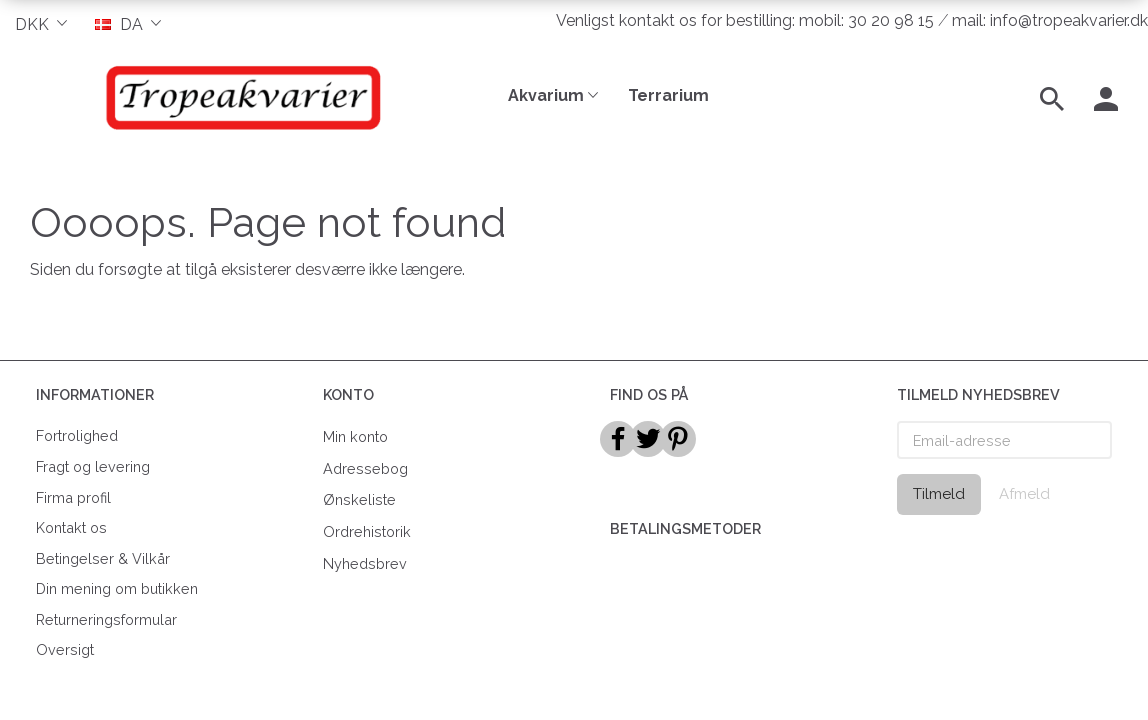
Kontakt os (71, 527)
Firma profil (73, 497)
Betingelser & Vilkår (103, 558)
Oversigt (65, 649)
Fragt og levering (93, 466)
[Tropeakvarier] (239, 97)
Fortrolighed (77, 435)
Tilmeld (939, 494)
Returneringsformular (106, 619)
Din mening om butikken (117, 588)
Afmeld (1024, 494)
